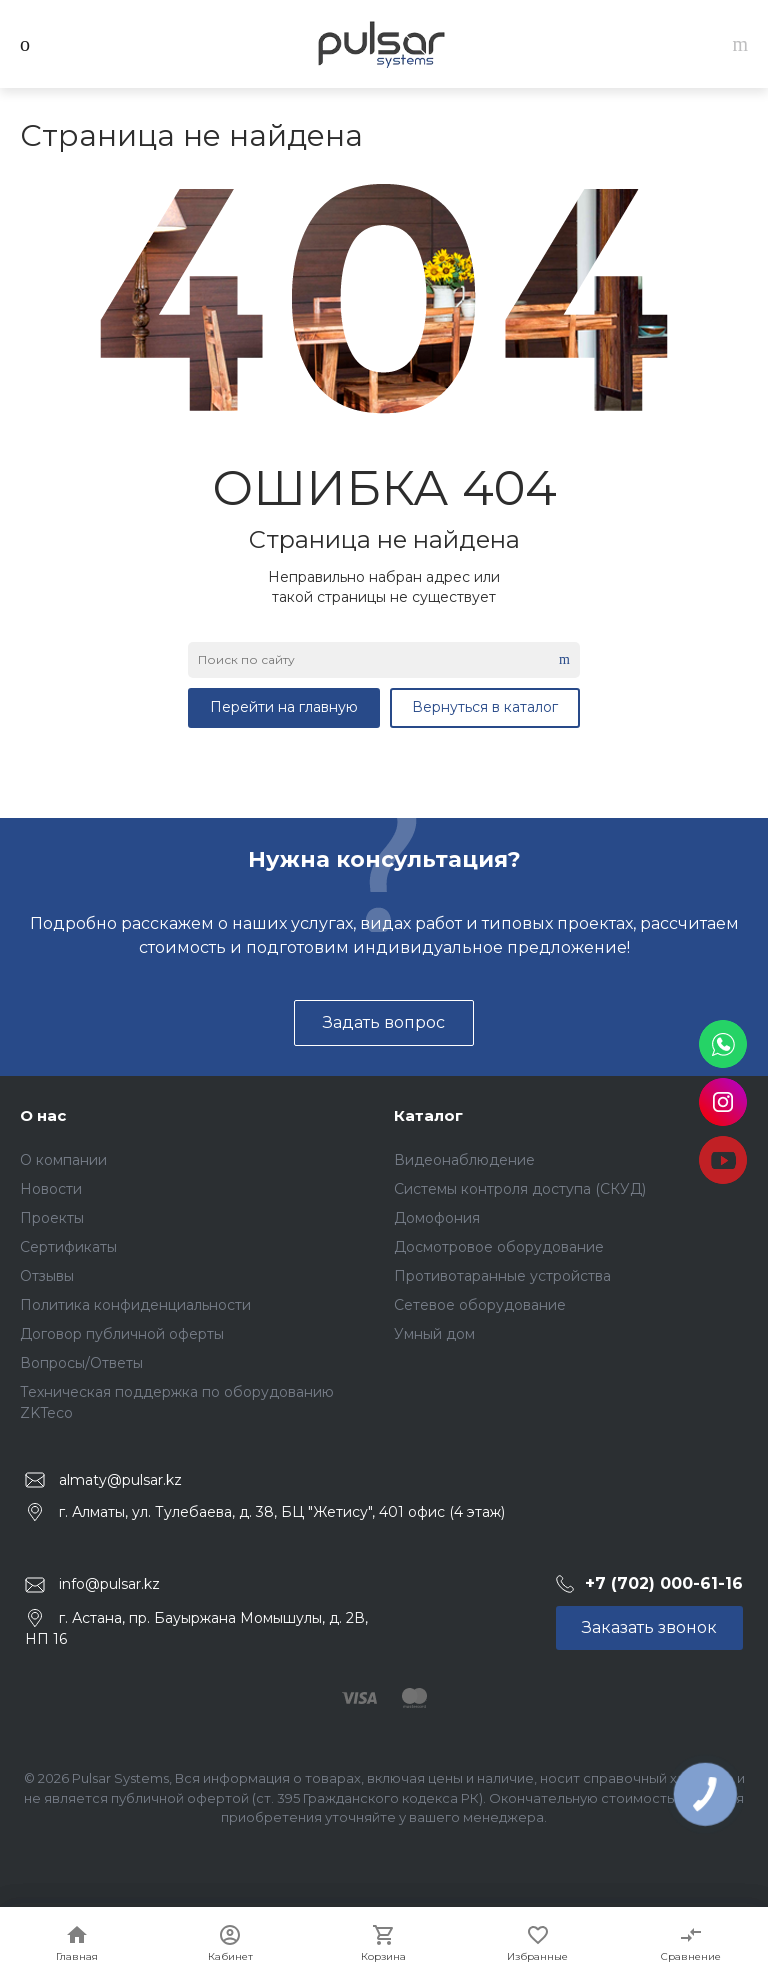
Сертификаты (68, 1247)
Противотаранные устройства (502, 1276)
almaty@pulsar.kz (120, 1480)
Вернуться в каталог (485, 707)
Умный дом (434, 1334)
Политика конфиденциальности (135, 1305)
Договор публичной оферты (122, 1334)
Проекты (52, 1218)
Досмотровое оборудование (499, 1247)
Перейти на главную (284, 707)
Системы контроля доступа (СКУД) (520, 1189)
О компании (63, 1160)
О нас (43, 1115)
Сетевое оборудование (480, 1305)
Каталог (428, 1115)
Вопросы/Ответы (81, 1363)
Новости (51, 1189)
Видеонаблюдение (464, 1160)
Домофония (437, 1218)
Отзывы (47, 1276)
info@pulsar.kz (109, 1584)
